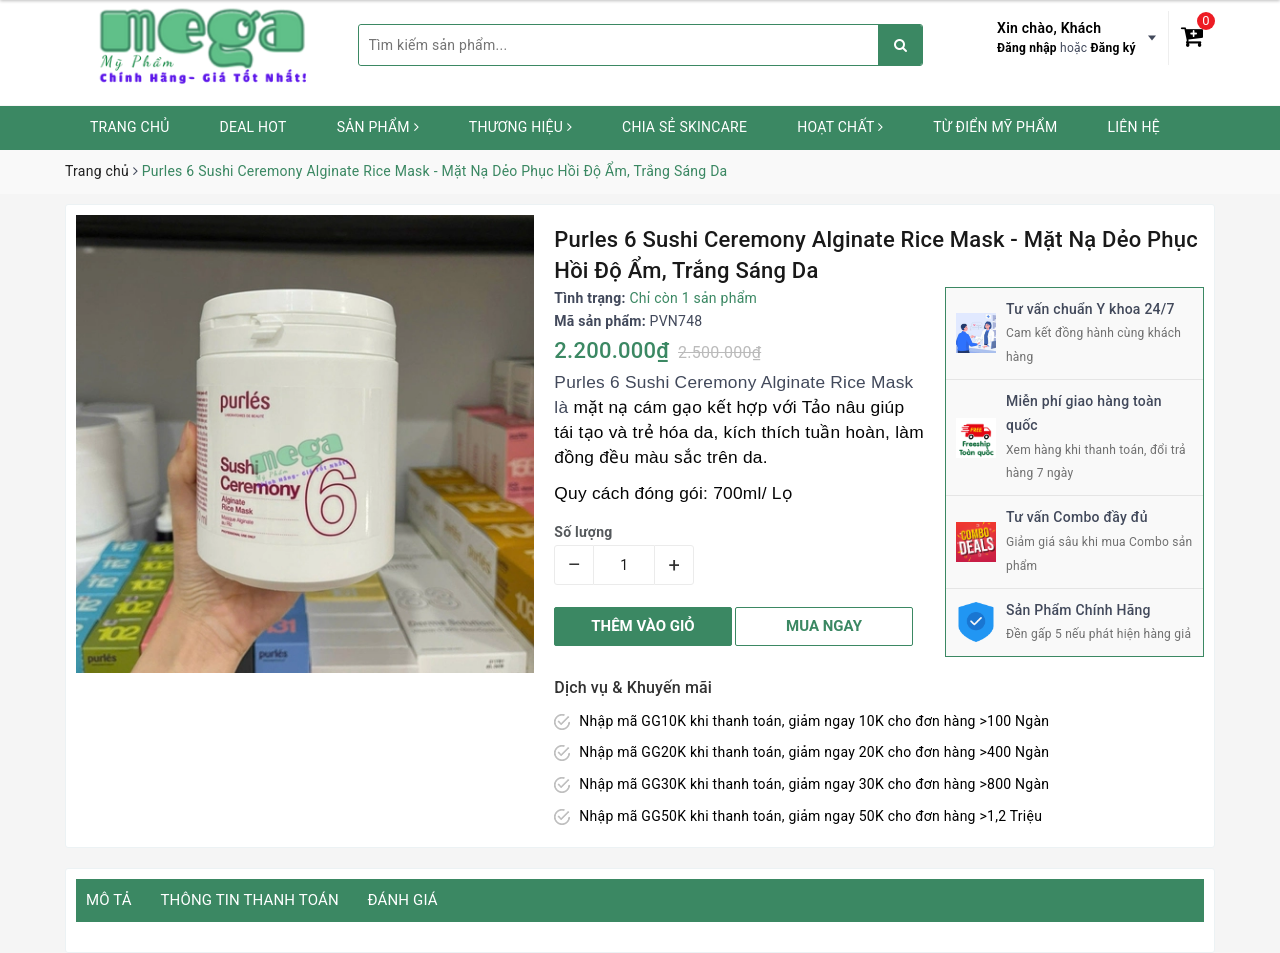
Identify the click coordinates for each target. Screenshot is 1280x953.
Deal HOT (253, 127)
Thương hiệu (520, 127)
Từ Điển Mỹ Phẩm (995, 127)
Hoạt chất (840, 127)
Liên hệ (1133, 127)
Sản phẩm (378, 127)
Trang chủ (130, 127)
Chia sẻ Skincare (684, 127)
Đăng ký (1113, 48)
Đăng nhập (1027, 48)
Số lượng (583, 532)
